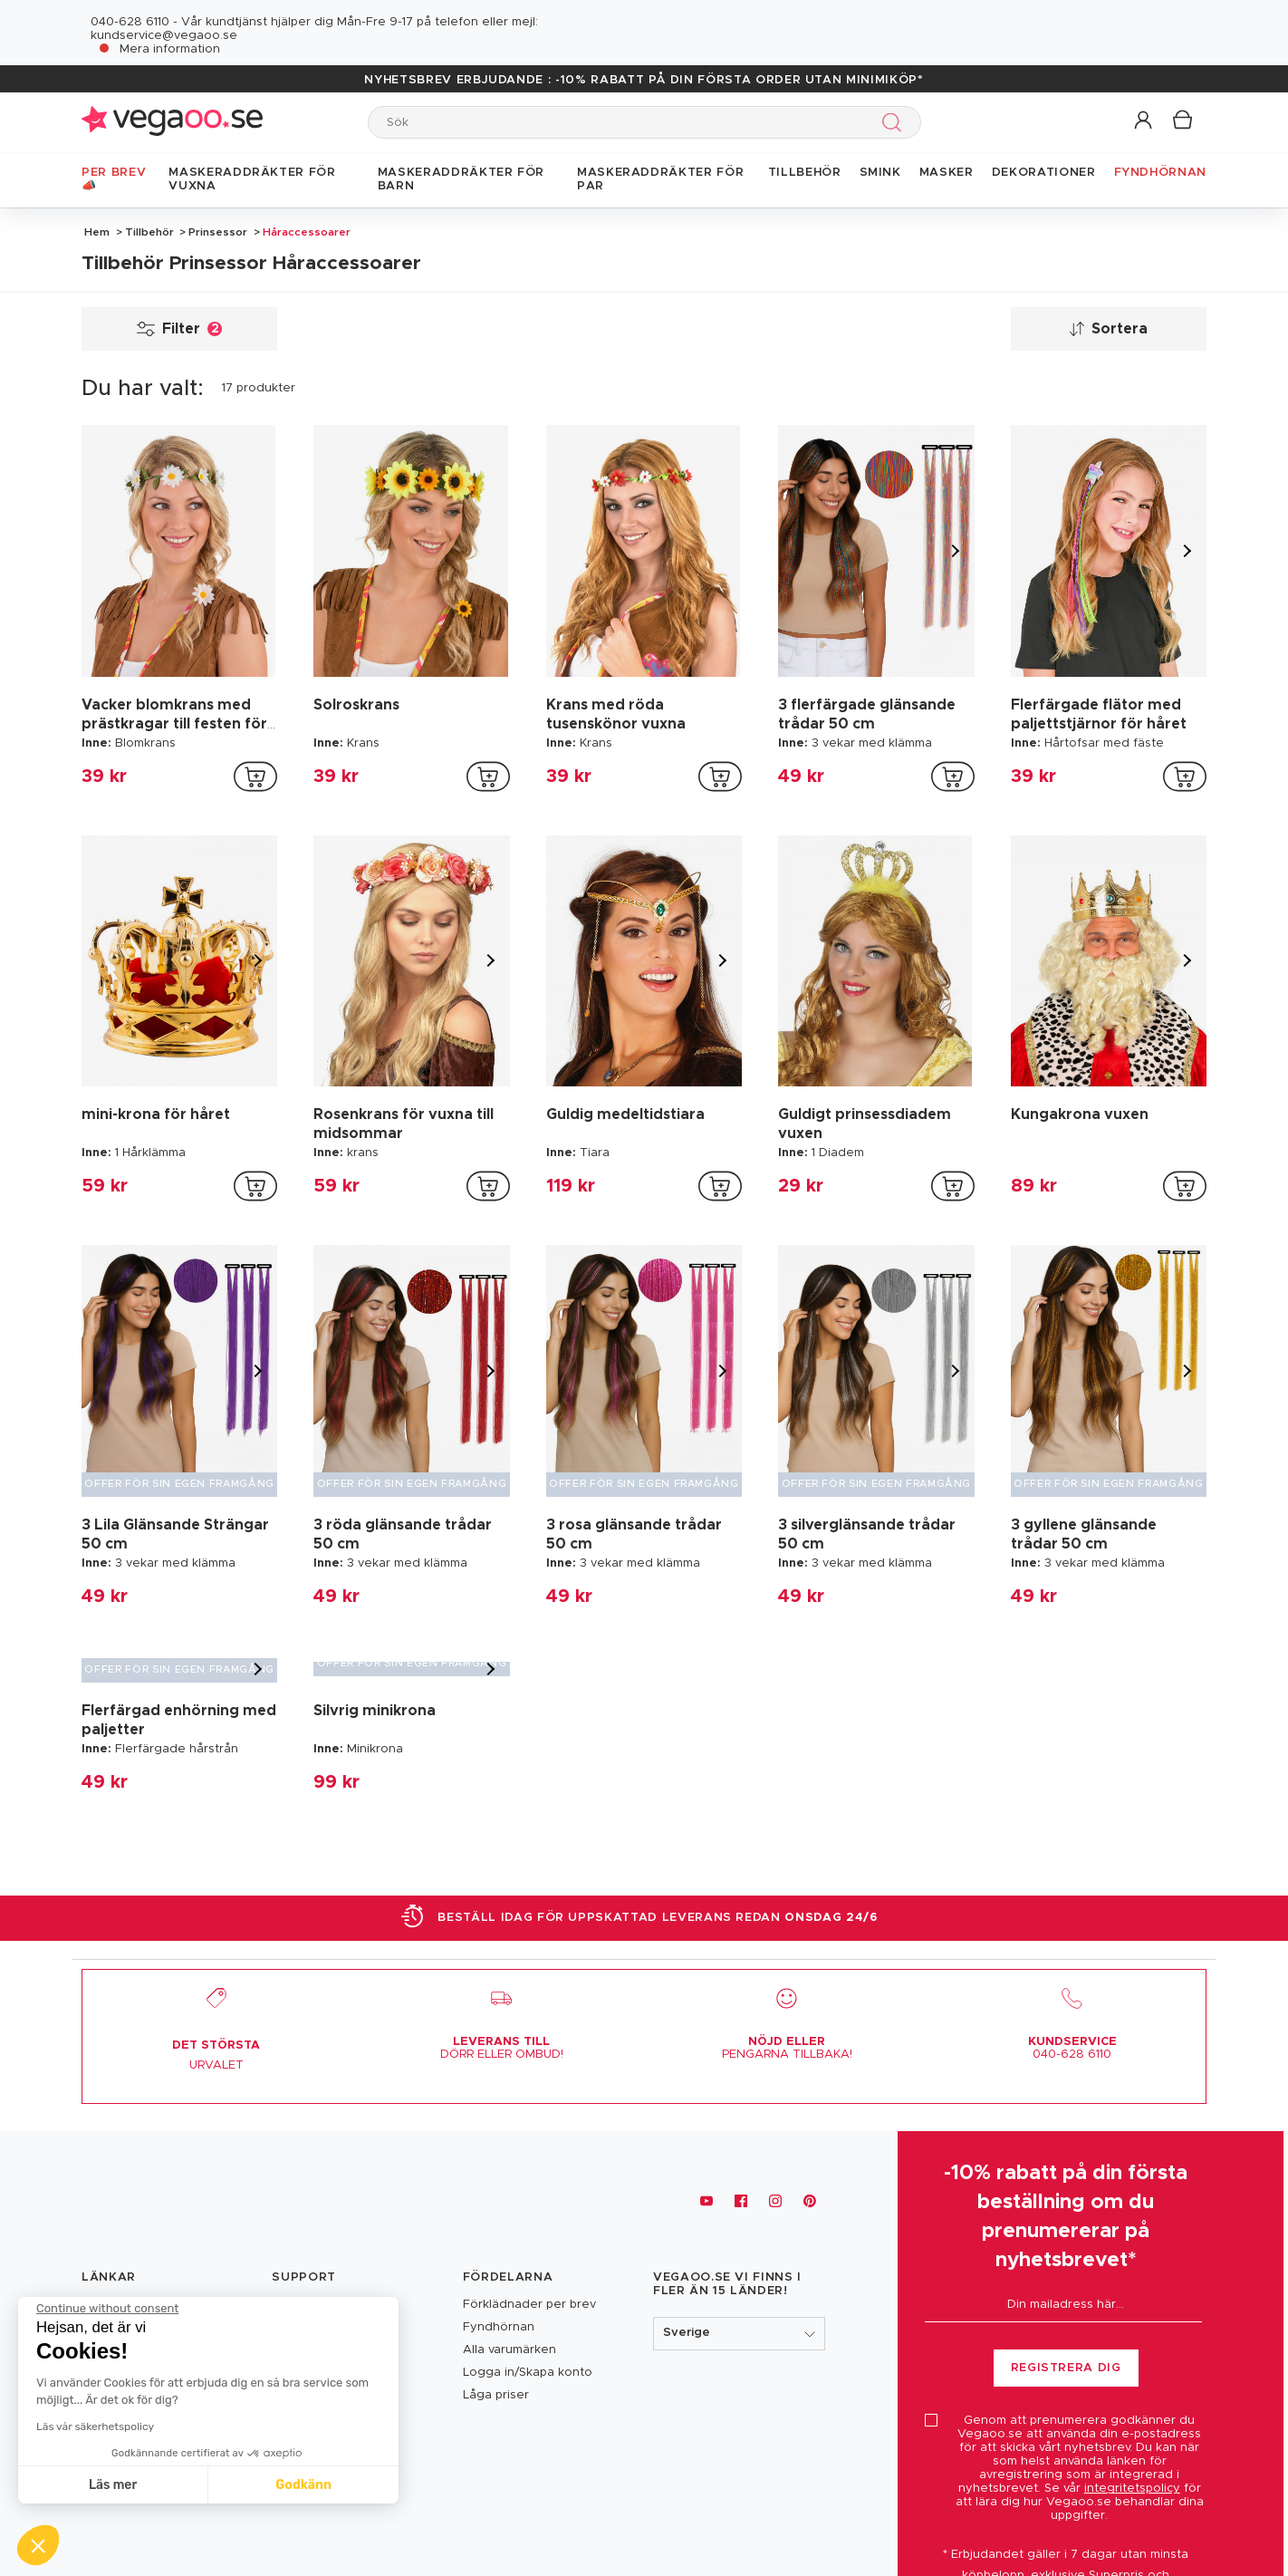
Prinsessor (218, 232)
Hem (97, 232)
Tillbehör (149, 232)
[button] (1144, 121)
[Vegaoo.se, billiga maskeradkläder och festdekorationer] (172, 2201)
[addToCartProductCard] (255, 776)
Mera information (170, 49)
